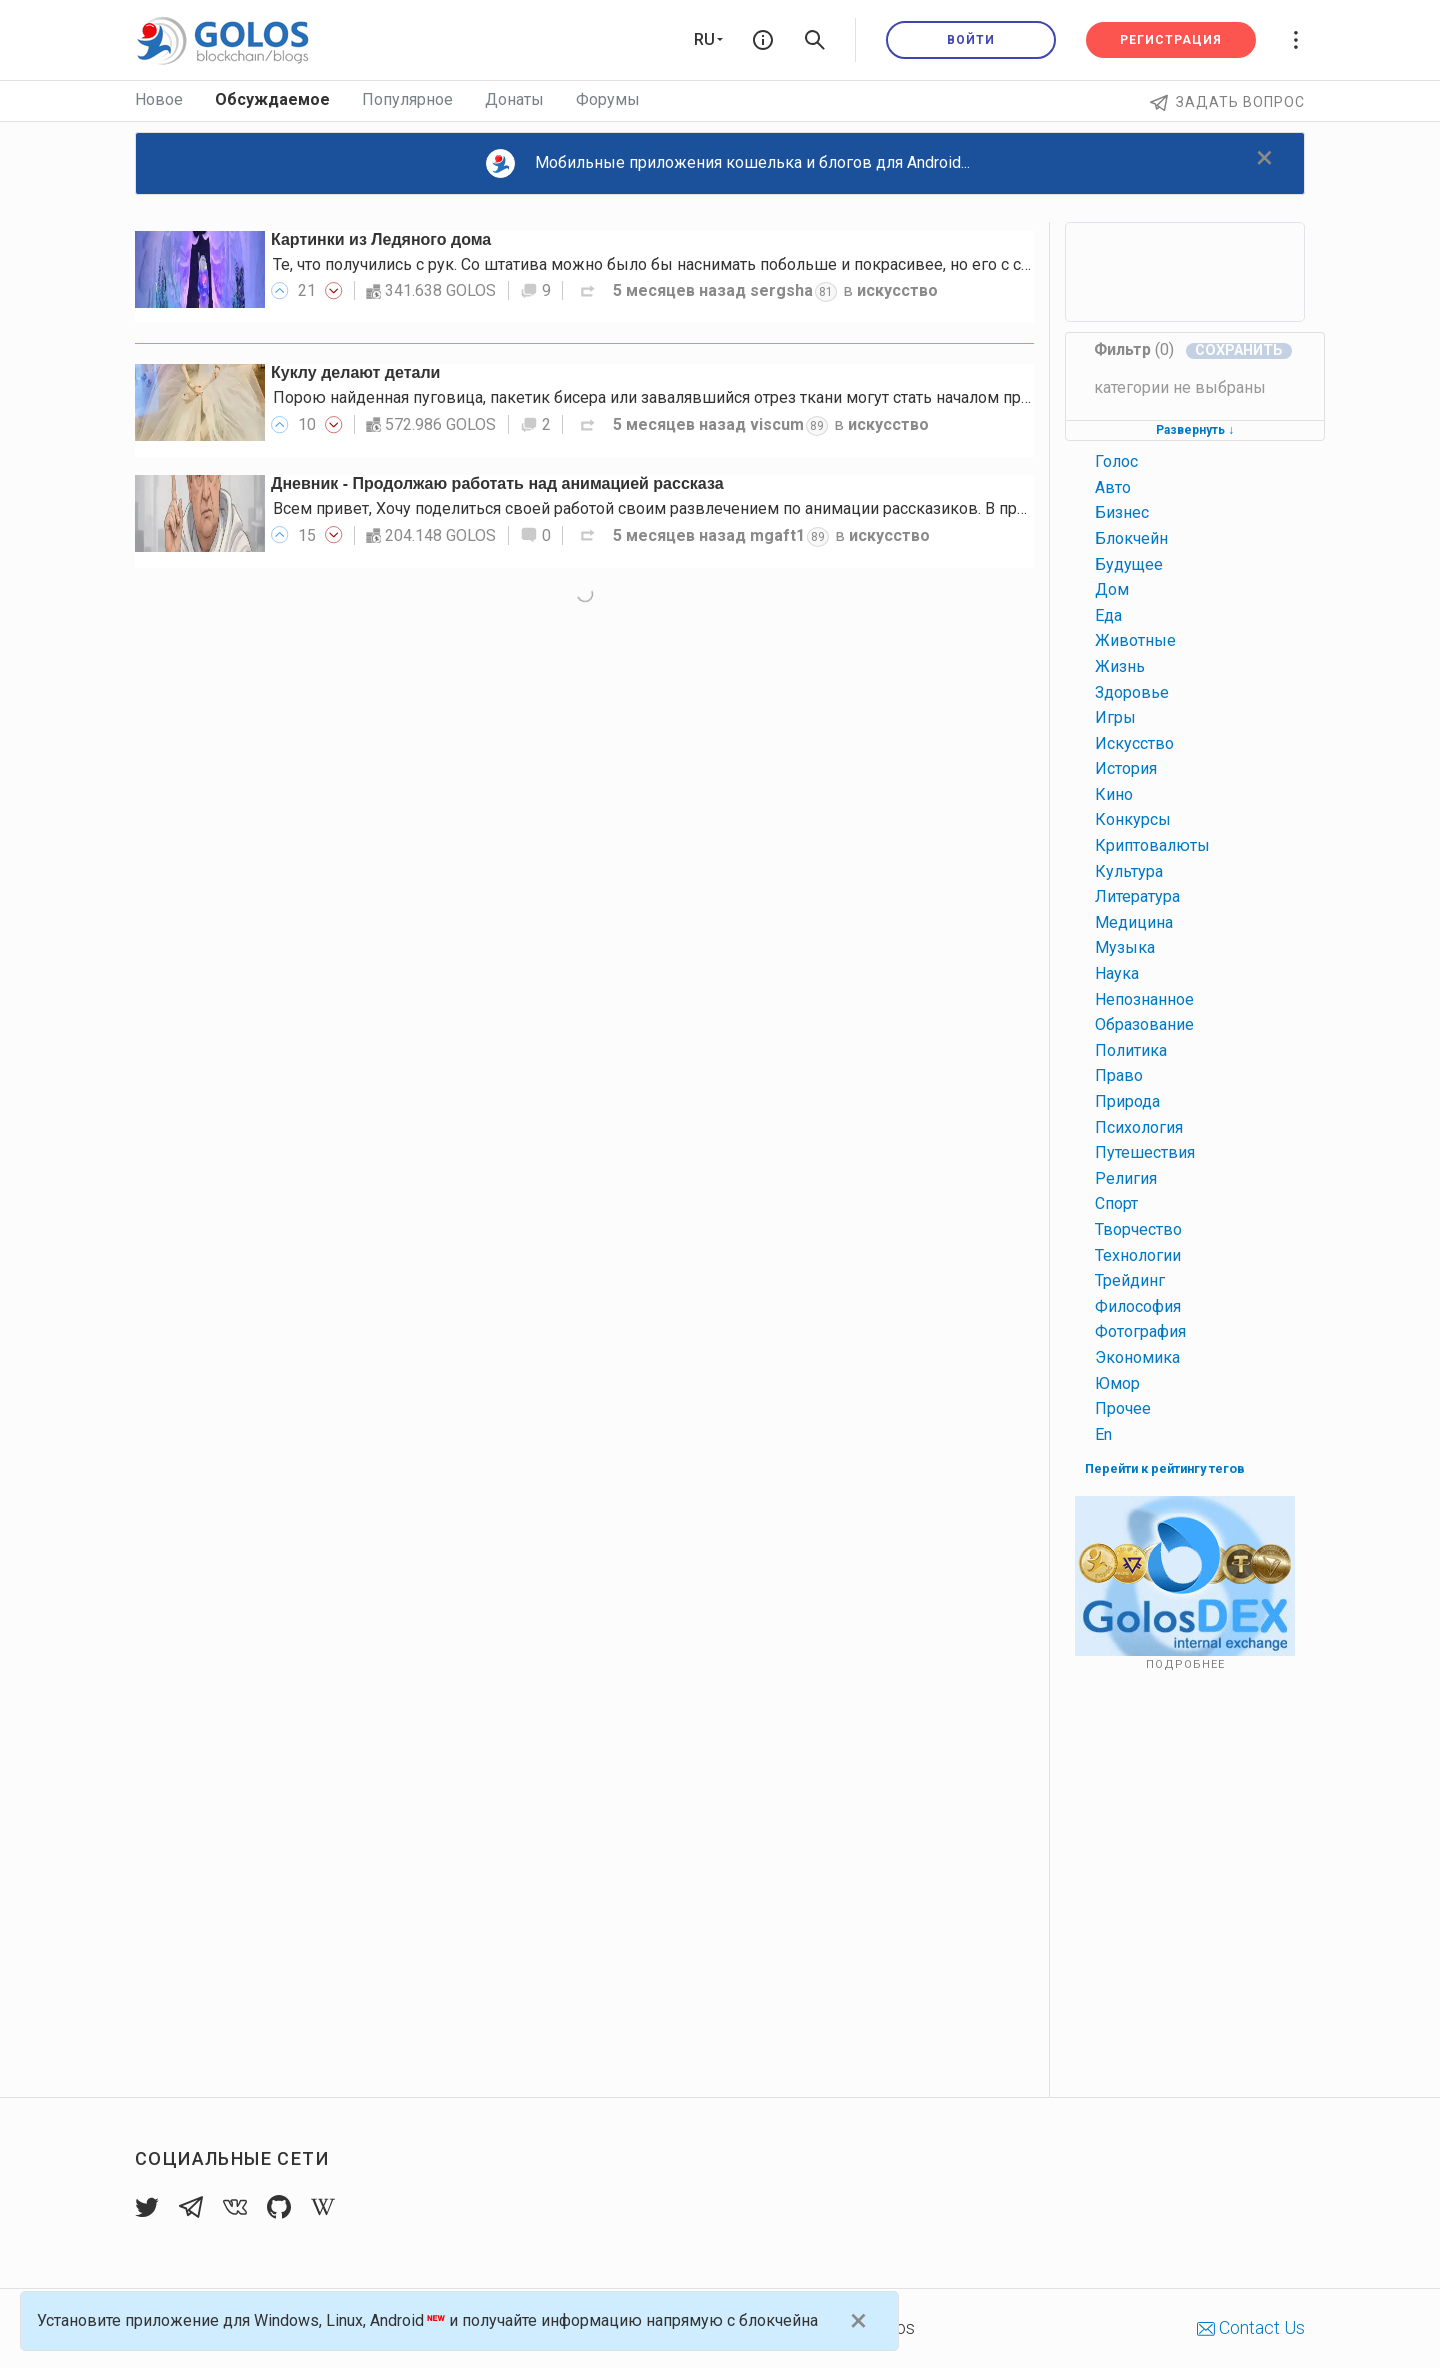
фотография (1140, 1331)
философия (1138, 1306)
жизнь (1120, 666)
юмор (1117, 1383)
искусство (897, 290)
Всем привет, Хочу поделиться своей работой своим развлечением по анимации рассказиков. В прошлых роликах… (709, 508)
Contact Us (1251, 2327)
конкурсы (1133, 819)
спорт (1116, 1203)
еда (1108, 615)
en (1103, 1434)
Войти (971, 40)
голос (1116, 461)
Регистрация (1171, 40)
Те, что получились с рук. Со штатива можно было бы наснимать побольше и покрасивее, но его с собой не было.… (704, 264)
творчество (1138, 1229)
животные (1135, 640)
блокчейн (1131, 538)
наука (1117, 973)
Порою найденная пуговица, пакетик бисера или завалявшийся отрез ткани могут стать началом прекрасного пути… (709, 397)
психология (1139, 1127)
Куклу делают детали (355, 372)
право (1119, 1075)
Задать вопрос (1227, 102)
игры (1115, 717)
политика (1131, 1050)
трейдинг (1130, 1280)
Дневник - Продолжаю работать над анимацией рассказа (497, 483)
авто (1113, 487)
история (1126, 768)
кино (1114, 794)
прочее (1123, 1408)
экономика (1137, 1357)
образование (1144, 1024)
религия (1126, 1178)
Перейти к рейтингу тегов (1165, 1468)
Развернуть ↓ (1195, 430)
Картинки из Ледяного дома (381, 239)
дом (1112, 589)
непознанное (1144, 999)
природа (1127, 1101)
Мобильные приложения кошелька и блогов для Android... (728, 163)
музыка (1125, 947)
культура (1129, 871)
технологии (1138, 1255)
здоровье (1132, 692)
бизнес (1122, 512)
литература (1137, 896)
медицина (1134, 922)
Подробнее (1185, 1664)
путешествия (1145, 1152)
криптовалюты (1152, 845)
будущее (1129, 564)
